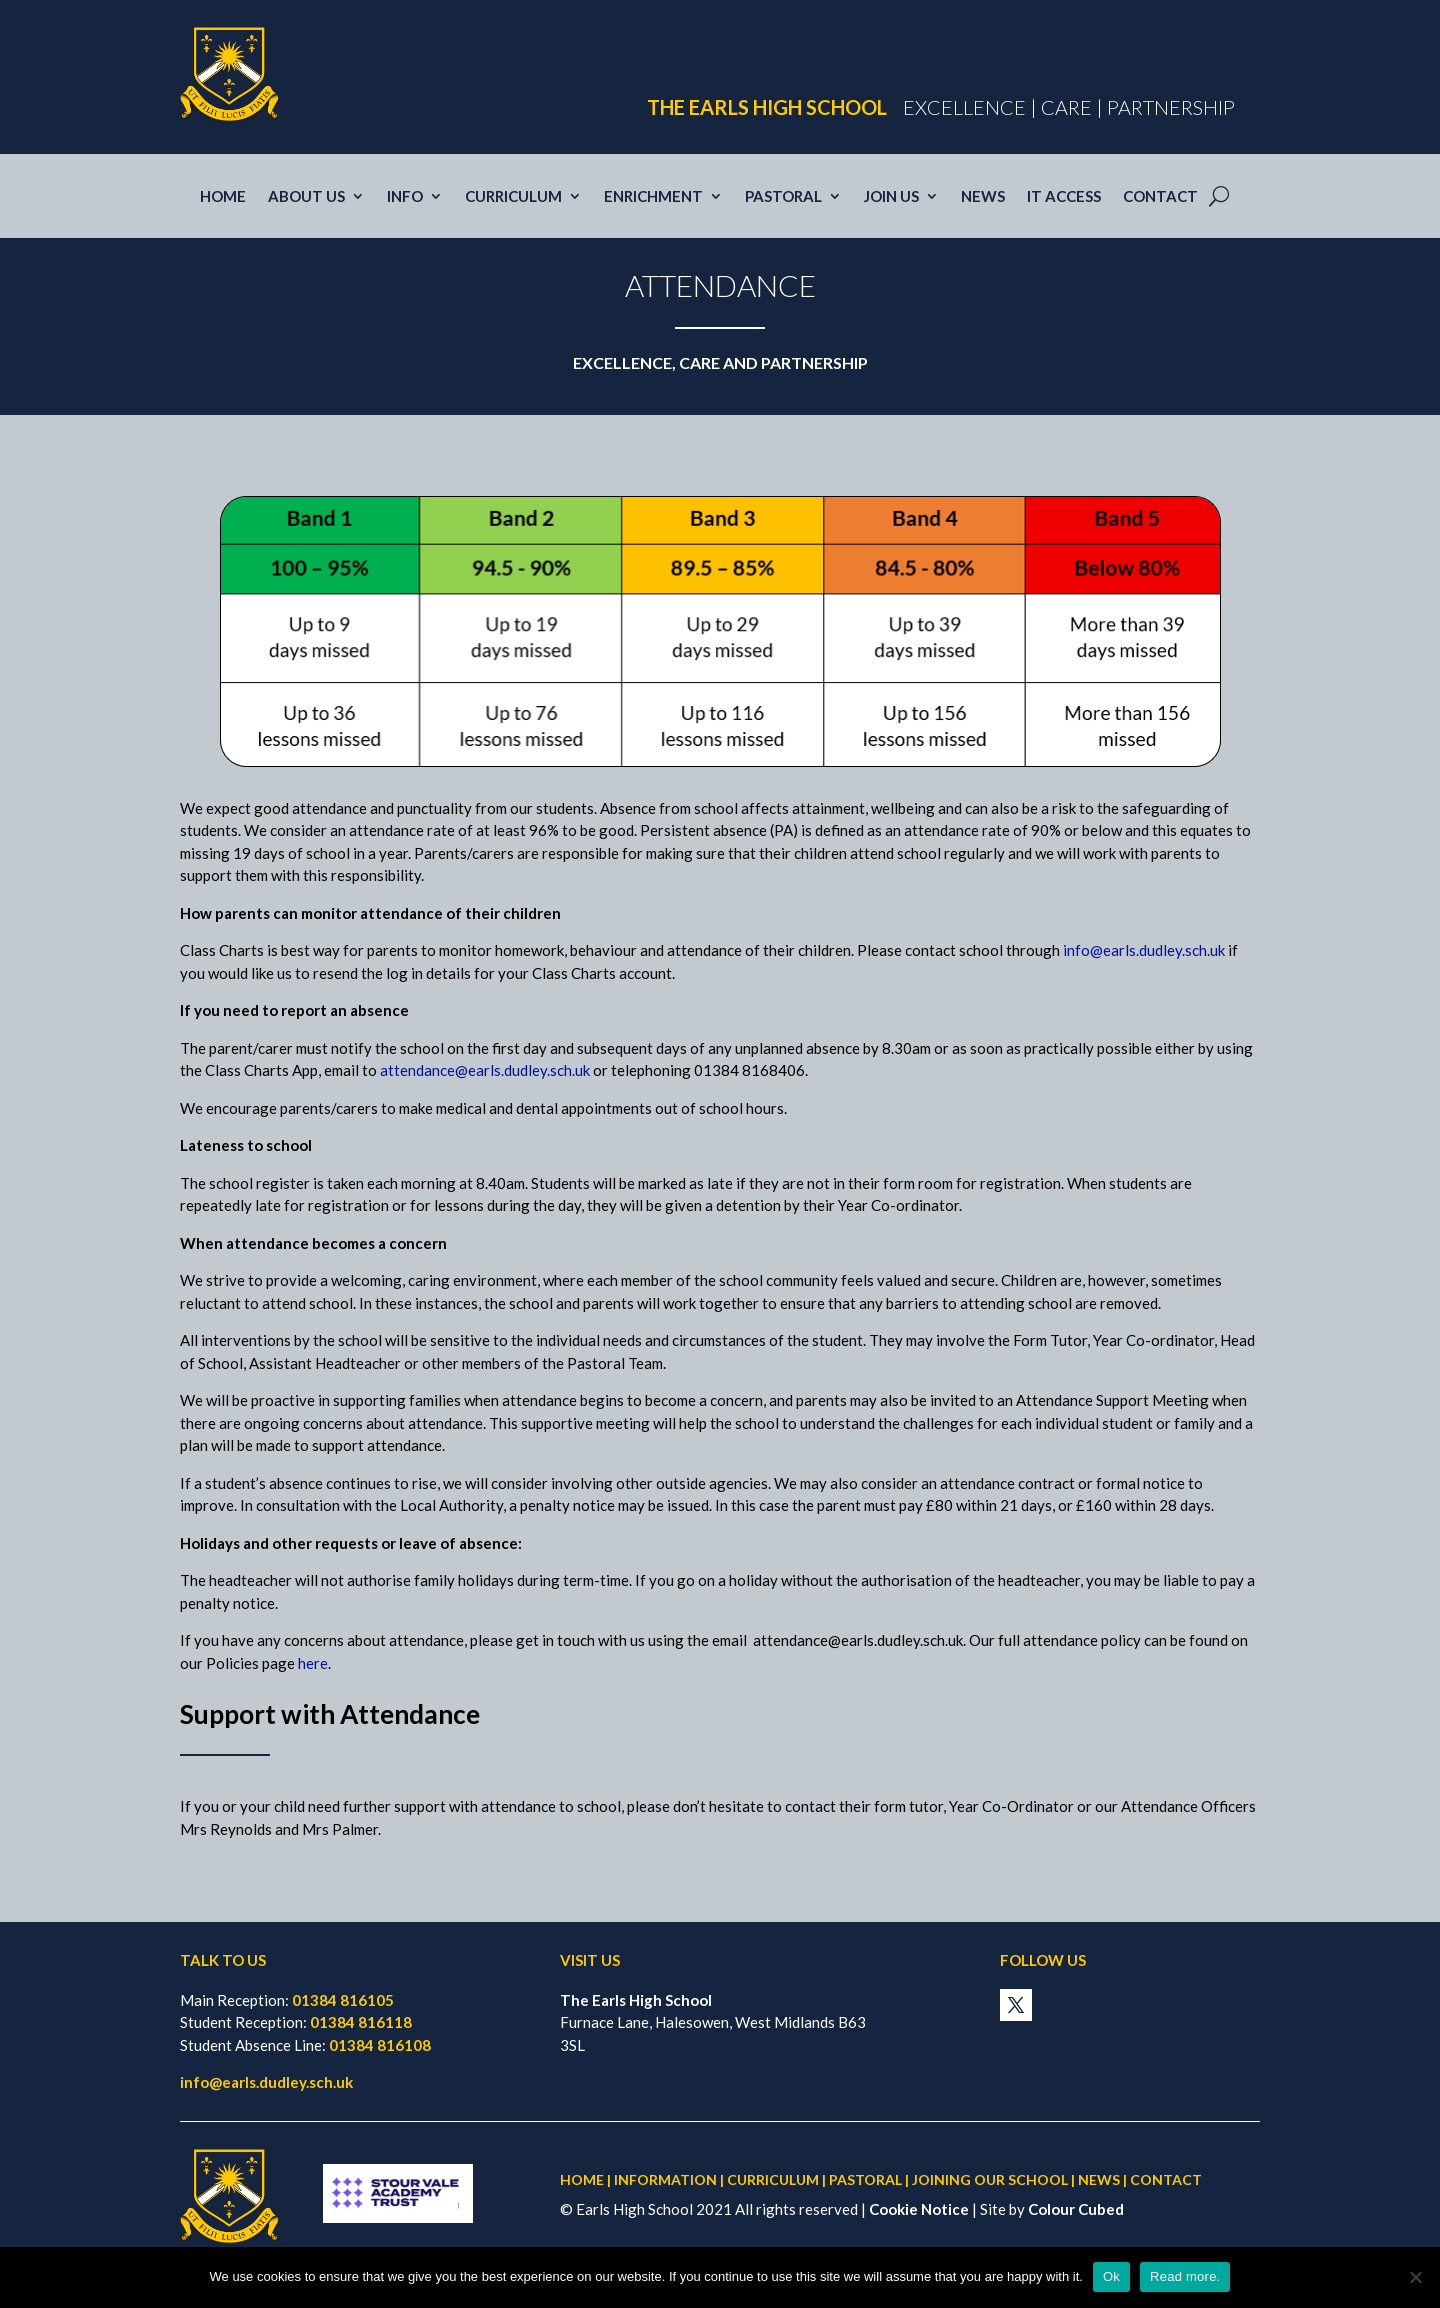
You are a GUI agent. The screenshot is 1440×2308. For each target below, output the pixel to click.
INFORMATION (665, 2179)
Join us (891, 197)
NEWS (1099, 2179)
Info (405, 197)
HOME (582, 2179)
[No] (1415, 2277)
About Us (306, 197)
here (313, 1663)
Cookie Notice (919, 2209)
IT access (1064, 197)
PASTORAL (865, 2179)
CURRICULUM (773, 2179)
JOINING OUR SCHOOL (990, 2179)
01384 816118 (361, 2022)
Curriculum (513, 197)
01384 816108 (380, 2045)
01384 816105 (343, 2000)
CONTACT (1166, 2179)
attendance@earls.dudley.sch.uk (485, 1070)
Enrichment (653, 197)
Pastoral (783, 197)
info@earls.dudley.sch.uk (1144, 950)
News (983, 197)
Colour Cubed (1076, 2209)
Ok (1111, 2276)
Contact (1160, 197)
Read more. (1185, 2276)
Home (223, 197)
